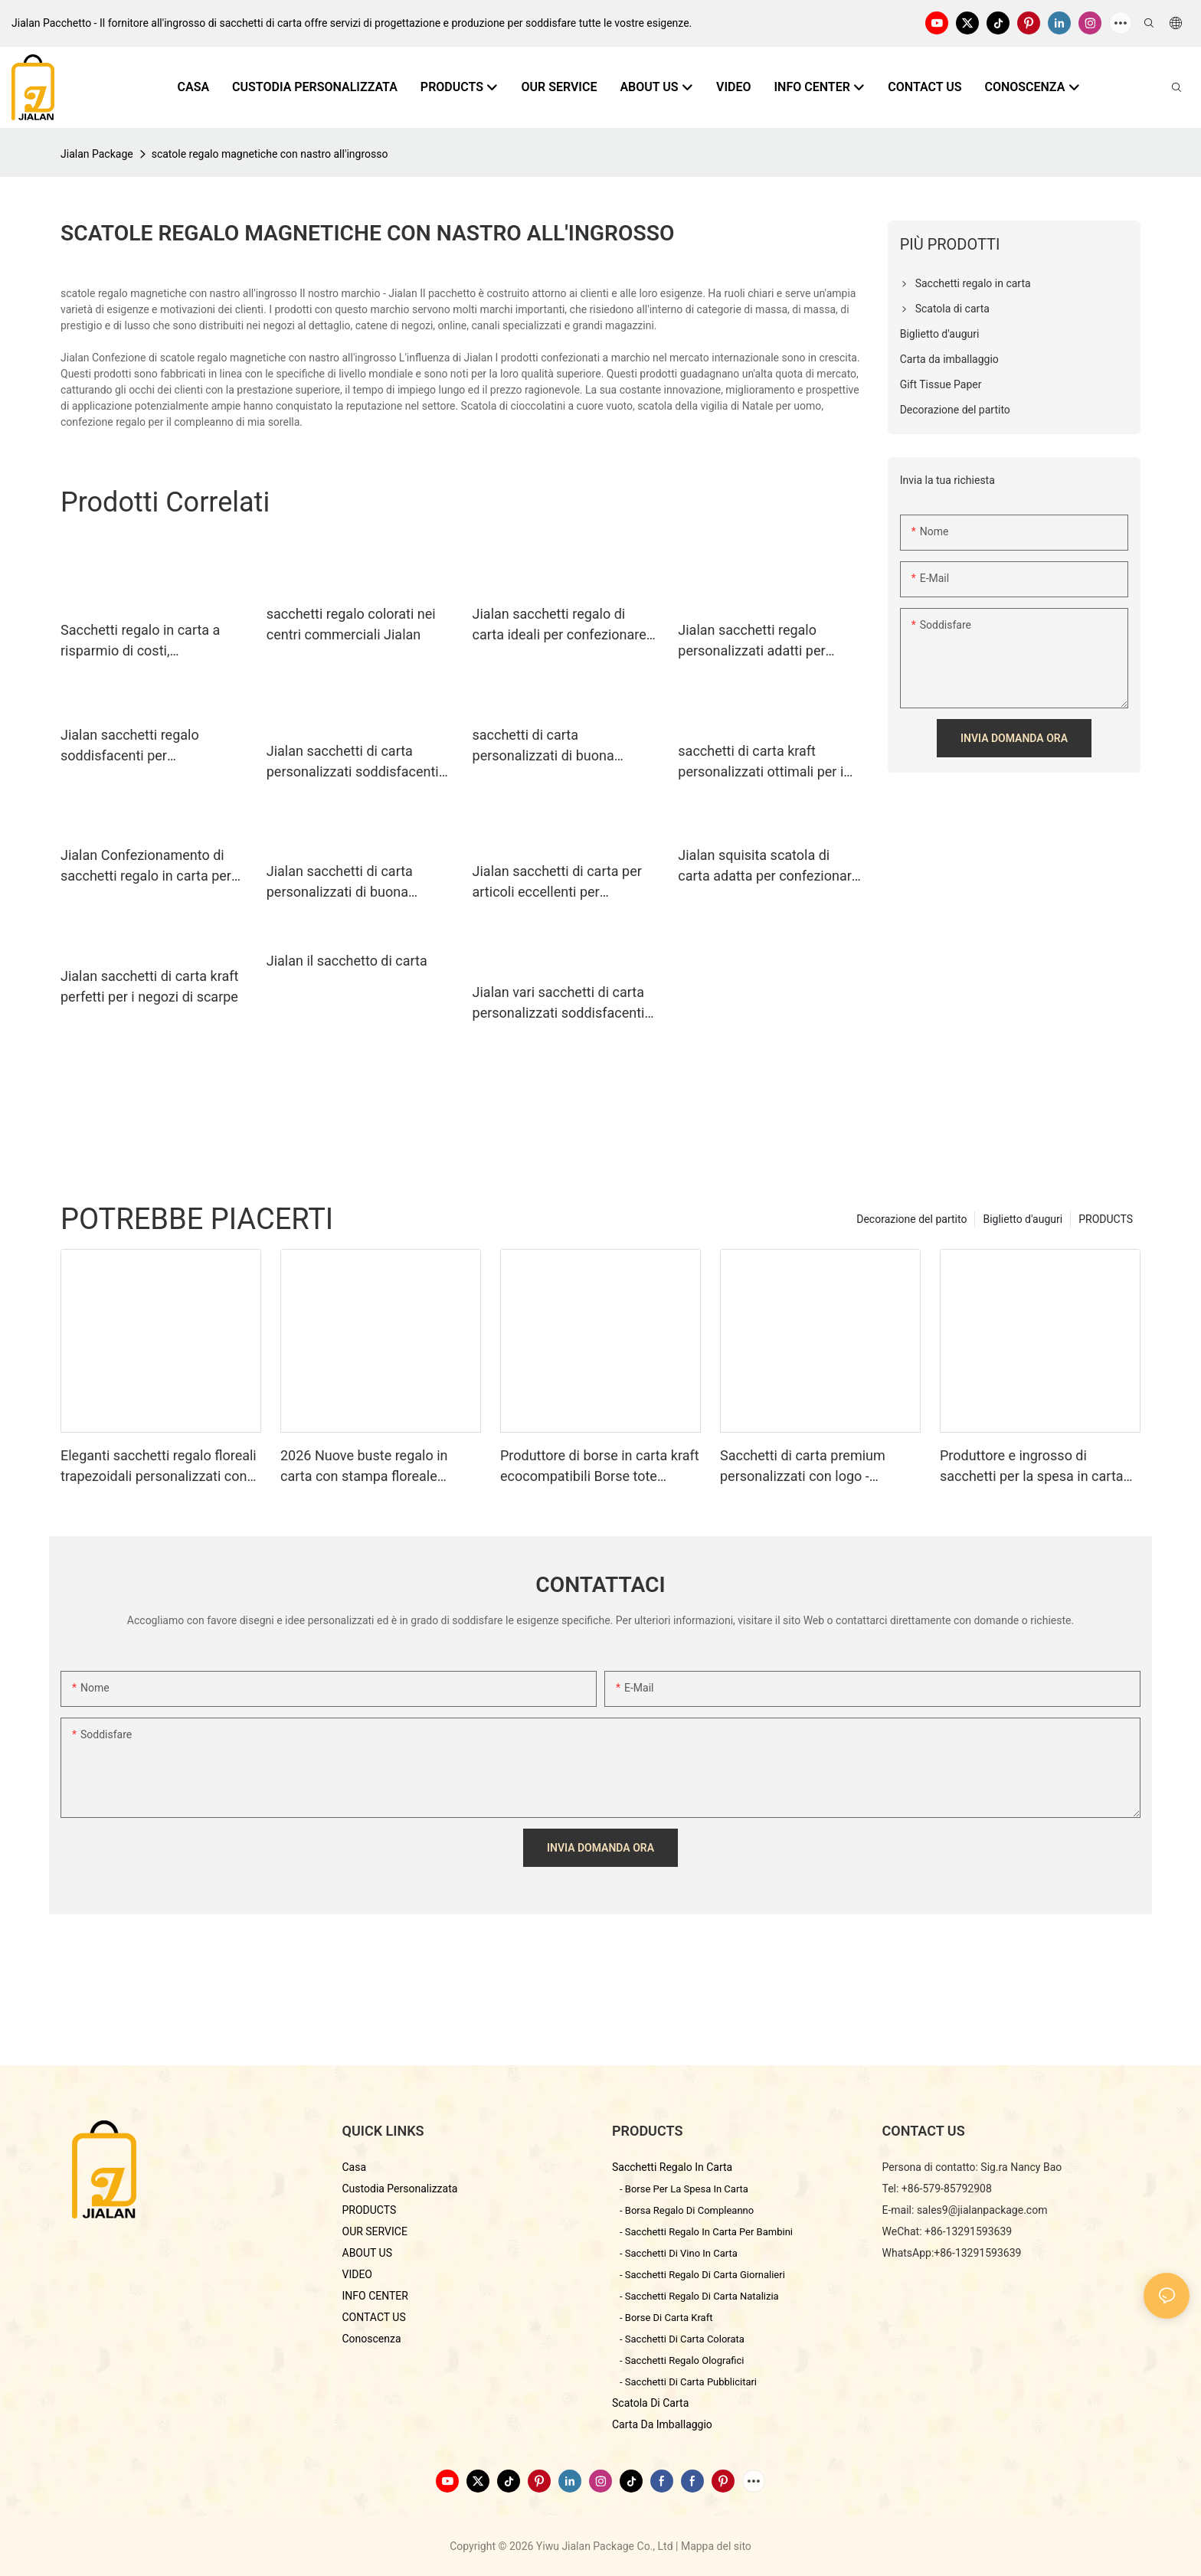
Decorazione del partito (911, 1219)
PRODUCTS (1105, 1219)
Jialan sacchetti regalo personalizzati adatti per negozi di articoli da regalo (758, 641)
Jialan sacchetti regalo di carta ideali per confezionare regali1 (559, 625)
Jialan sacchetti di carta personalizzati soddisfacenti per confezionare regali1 (353, 762)
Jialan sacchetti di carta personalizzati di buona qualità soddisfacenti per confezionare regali (342, 882)
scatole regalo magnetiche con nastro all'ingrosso (270, 154)
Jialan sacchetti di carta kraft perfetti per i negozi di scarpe (149, 986)
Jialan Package (97, 154)
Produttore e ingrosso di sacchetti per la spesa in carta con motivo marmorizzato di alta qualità (1039, 1466)
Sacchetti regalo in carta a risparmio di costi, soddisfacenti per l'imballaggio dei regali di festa (153, 641)
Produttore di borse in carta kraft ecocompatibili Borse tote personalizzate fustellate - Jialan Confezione (599, 1466)
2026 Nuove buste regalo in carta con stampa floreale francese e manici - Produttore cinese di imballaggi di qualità (372, 1466)
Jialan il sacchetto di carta (347, 961)
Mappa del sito (716, 2546)
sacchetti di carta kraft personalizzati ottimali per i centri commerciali (760, 762)
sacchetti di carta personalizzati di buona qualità (543, 746)
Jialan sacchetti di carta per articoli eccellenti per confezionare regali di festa (557, 882)
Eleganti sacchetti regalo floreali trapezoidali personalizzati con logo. (159, 1466)
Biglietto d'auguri (1022, 1219)
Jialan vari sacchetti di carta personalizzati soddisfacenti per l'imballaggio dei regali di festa (559, 1003)
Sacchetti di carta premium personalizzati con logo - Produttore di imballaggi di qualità (802, 1466)
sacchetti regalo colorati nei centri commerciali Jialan (351, 624)
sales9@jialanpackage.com (982, 2210)
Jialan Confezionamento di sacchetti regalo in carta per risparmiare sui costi (146, 866)
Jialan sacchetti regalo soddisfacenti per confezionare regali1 (130, 746)
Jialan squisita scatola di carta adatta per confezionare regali (768, 866)
